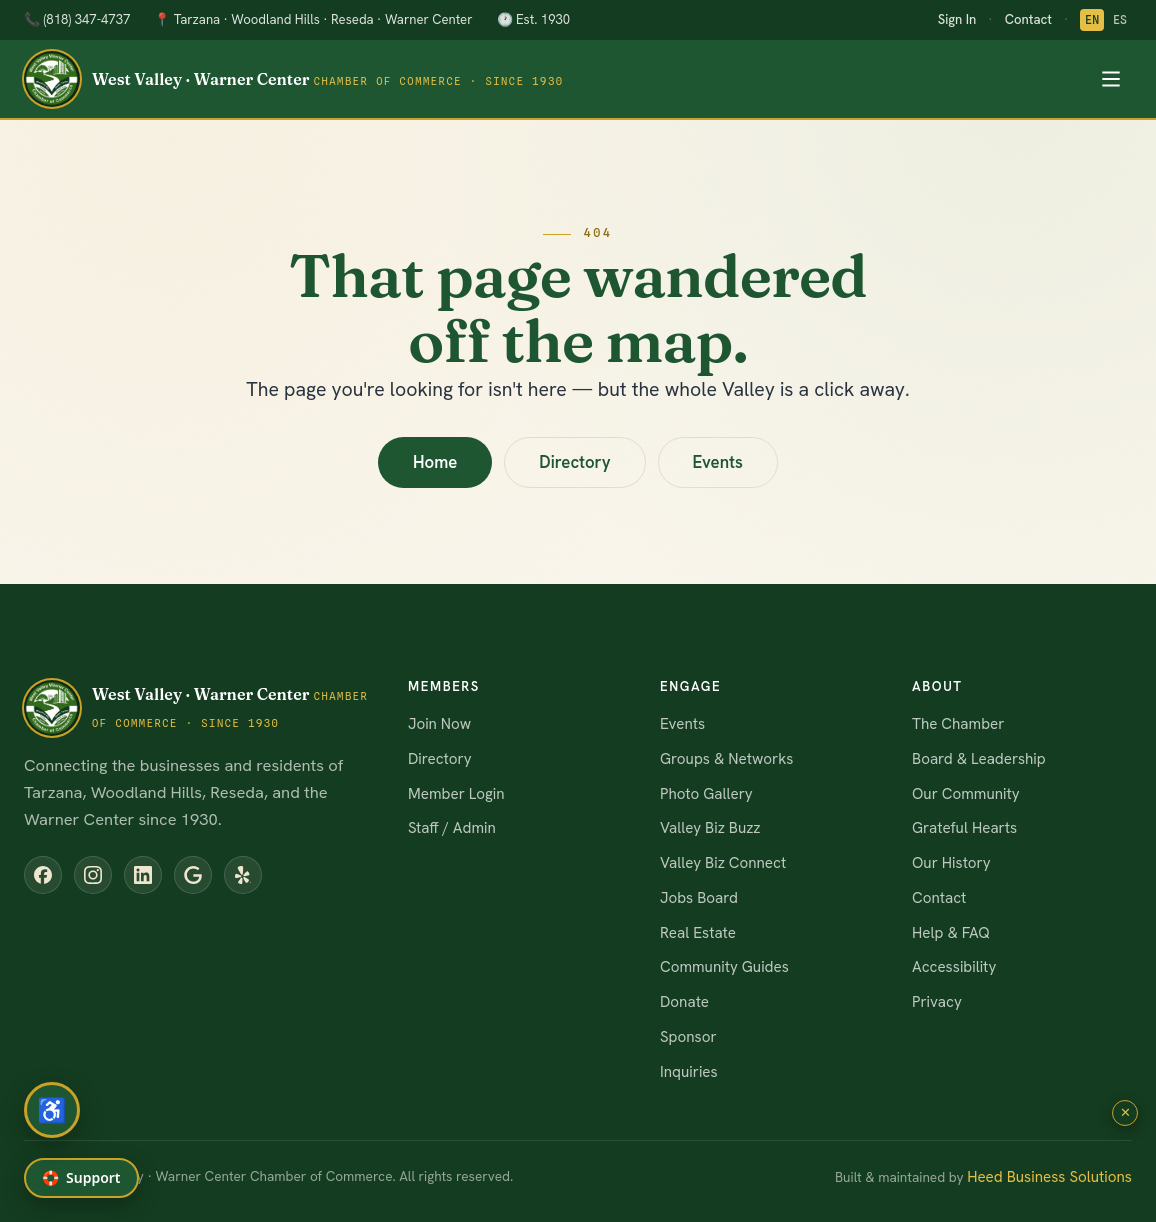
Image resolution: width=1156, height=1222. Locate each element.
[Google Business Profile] (193, 875)
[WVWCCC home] (294, 79)
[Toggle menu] (1111, 79)
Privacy (937, 1002)
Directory (574, 462)
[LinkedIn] (143, 875)
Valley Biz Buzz (710, 828)
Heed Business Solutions (1049, 1177)
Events (718, 462)
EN (1092, 20)
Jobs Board (699, 898)
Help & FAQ (951, 933)
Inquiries (689, 1072)
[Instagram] (93, 875)
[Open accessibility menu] (52, 1110)
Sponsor (688, 1037)
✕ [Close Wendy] (1125, 1112)
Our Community (966, 794)
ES (1120, 20)
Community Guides (724, 967)
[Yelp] (243, 875)
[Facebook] (43, 875)
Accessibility (954, 967)
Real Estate (698, 933)
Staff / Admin (452, 828)
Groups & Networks (726, 759)
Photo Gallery (706, 794)
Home (435, 462)
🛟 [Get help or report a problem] (81, 1177)
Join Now (439, 724)
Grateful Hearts (964, 828)
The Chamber (958, 724)
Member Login (456, 794)
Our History (951, 863)
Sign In (957, 19)
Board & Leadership (979, 759)
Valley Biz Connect (723, 863)
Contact (1028, 19)
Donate (684, 1002)
